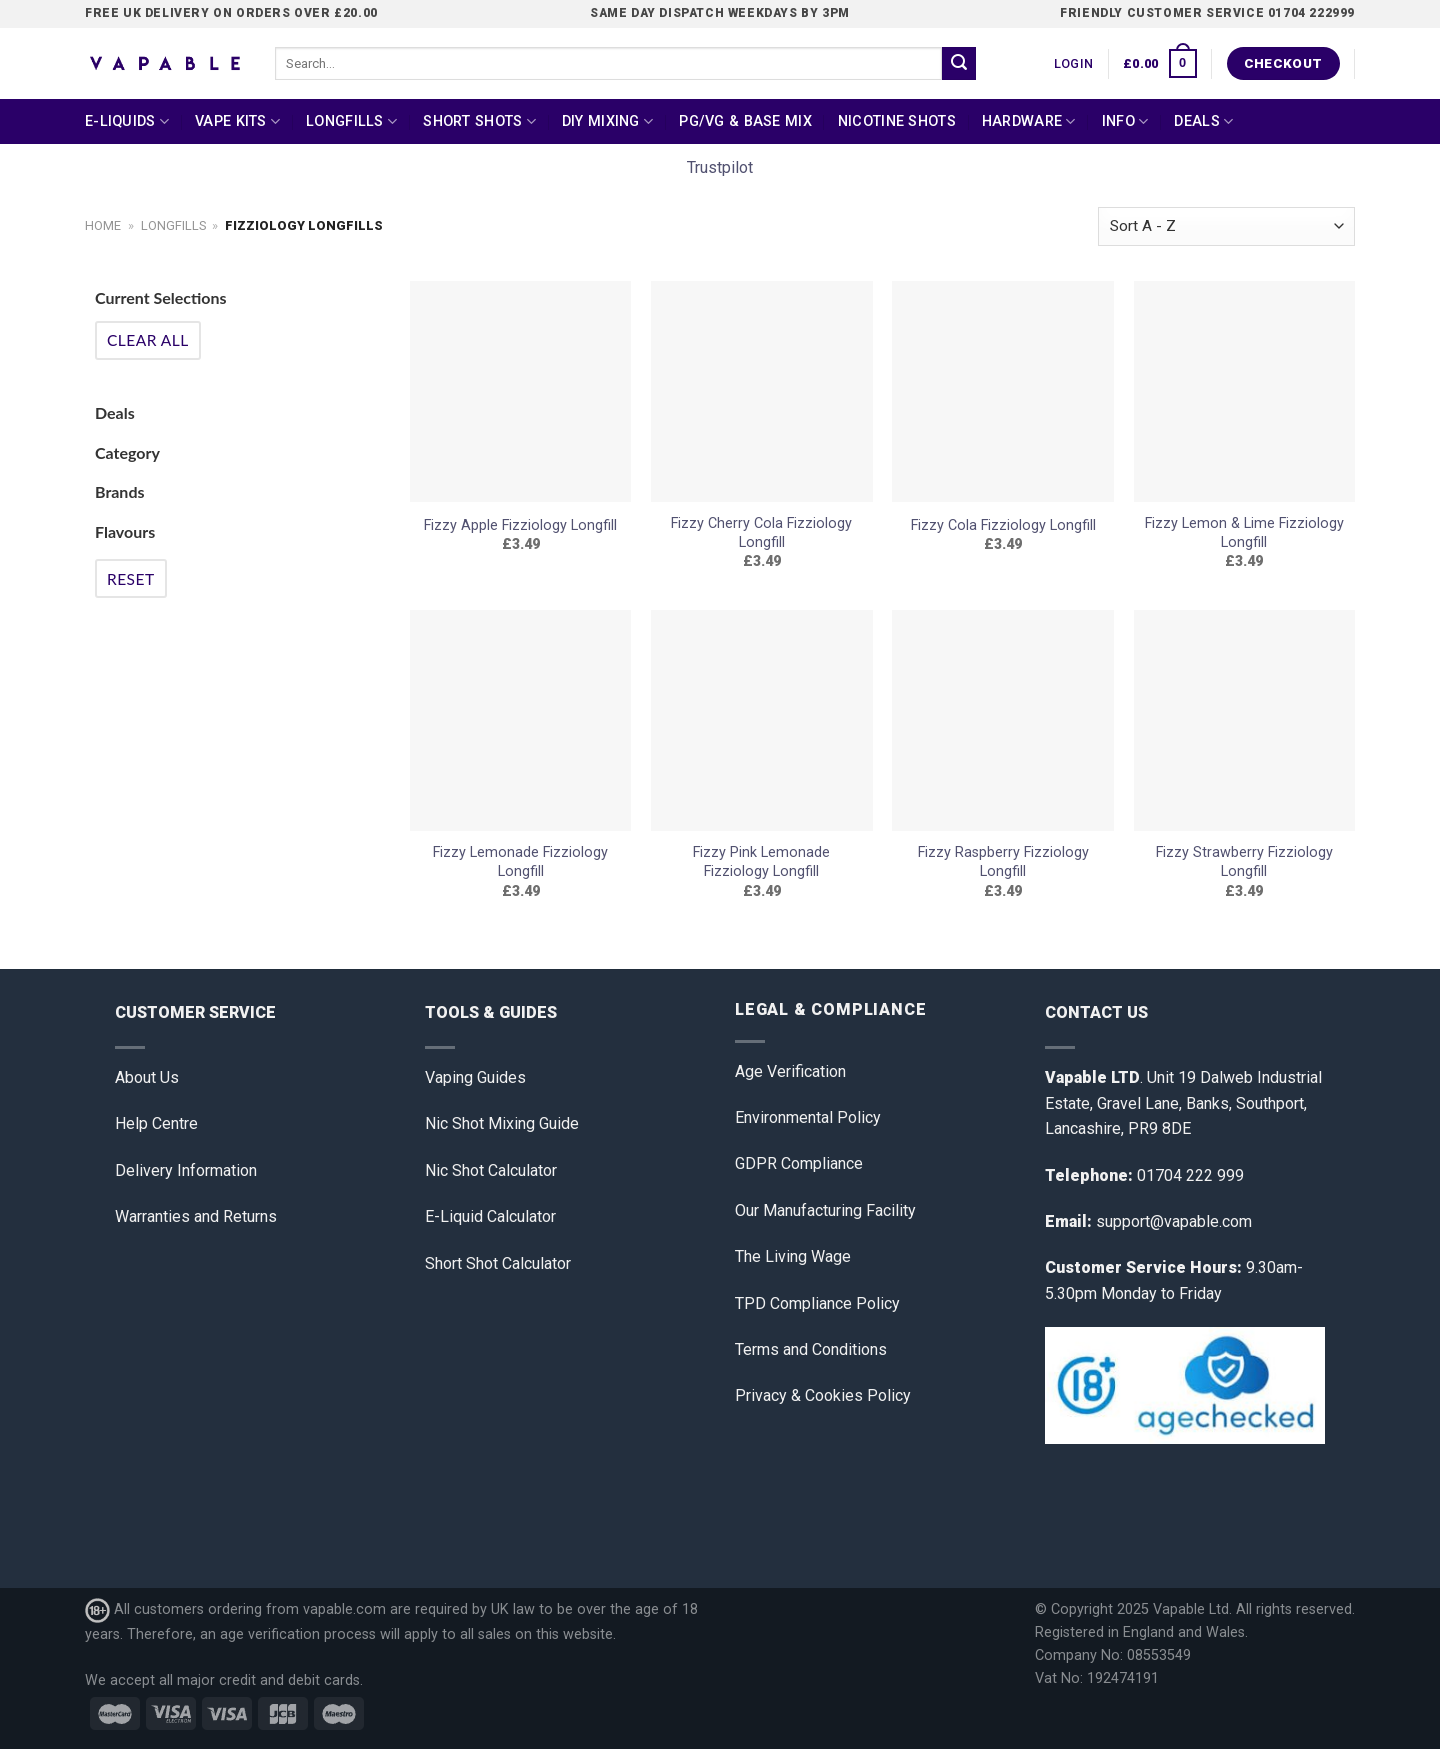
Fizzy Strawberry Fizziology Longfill (1244, 862)
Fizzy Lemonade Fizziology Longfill (520, 862)
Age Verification (790, 1071)
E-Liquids (127, 121)
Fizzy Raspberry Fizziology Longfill (1003, 862)
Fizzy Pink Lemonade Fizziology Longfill (761, 862)
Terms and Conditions (811, 1349)
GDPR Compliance (799, 1163)
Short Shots (479, 121)
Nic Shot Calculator (491, 1170)
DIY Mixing (607, 121)
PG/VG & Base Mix (745, 121)
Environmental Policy (808, 1117)
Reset (131, 579)
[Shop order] (1226, 226)
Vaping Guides (475, 1077)
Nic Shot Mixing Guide (502, 1123)
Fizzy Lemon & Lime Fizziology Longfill (1244, 533)
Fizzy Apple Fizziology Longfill (520, 525)
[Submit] (959, 64)
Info (1125, 121)
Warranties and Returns (196, 1216)
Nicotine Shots (897, 121)
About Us (147, 1077)
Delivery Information (186, 1170)
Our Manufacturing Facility (825, 1210)
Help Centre (156, 1123)
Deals (1203, 121)
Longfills (351, 121)
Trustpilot (720, 167)
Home (103, 225)
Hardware (1029, 121)
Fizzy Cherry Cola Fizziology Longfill (761, 533)
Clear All (148, 340)
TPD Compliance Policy (817, 1303)
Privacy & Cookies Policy (823, 1395)
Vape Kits (237, 121)
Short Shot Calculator (498, 1263)
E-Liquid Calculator (490, 1216)
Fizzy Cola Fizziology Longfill (1003, 525)
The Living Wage (793, 1256)
